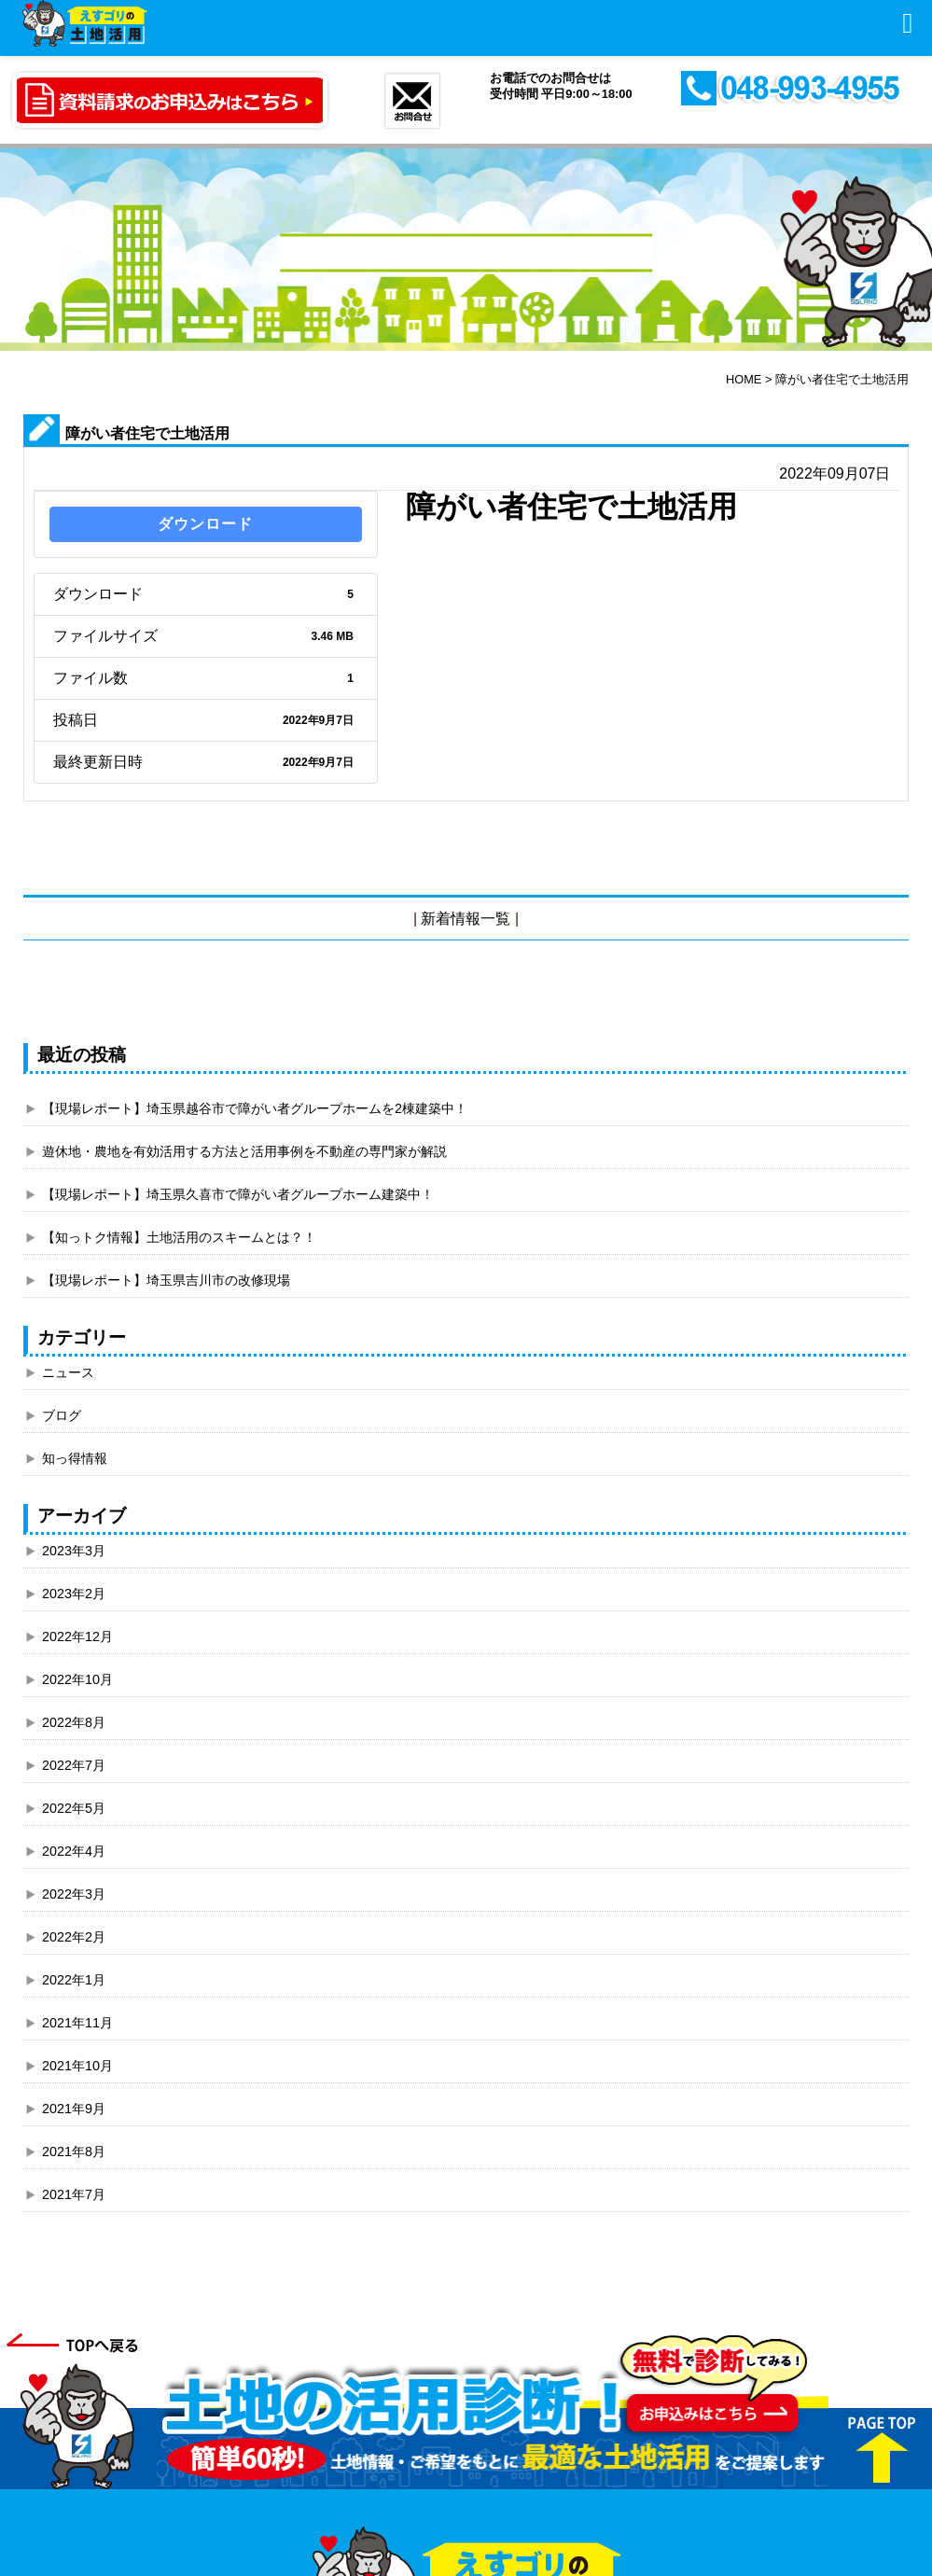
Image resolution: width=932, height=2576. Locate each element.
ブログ (61, 1415)
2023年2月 (73, 1593)
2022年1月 (73, 1979)
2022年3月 (73, 1894)
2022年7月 (73, 1765)
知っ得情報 (74, 1458)
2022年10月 (77, 1679)
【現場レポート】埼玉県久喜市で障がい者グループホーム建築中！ (238, 1194)
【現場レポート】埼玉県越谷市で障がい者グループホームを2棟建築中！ (254, 1108)
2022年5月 (73, 1808)
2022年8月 (73, 1722)
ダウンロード (205, 524)
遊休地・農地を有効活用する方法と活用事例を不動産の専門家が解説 (244, 1151)
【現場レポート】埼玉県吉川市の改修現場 (166, 1280)
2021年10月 (77, 2065)
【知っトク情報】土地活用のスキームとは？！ (179, 1237)
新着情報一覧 (465, 918)
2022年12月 (77, 1636)
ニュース (68, 1372)
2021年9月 (73, 2108)
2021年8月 (73, 2151)
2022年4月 (73, 1851)
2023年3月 (73, 1550)
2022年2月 (73, 1936)
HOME (743, 379)
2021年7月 (73, 2194)
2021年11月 (77, 2022)
